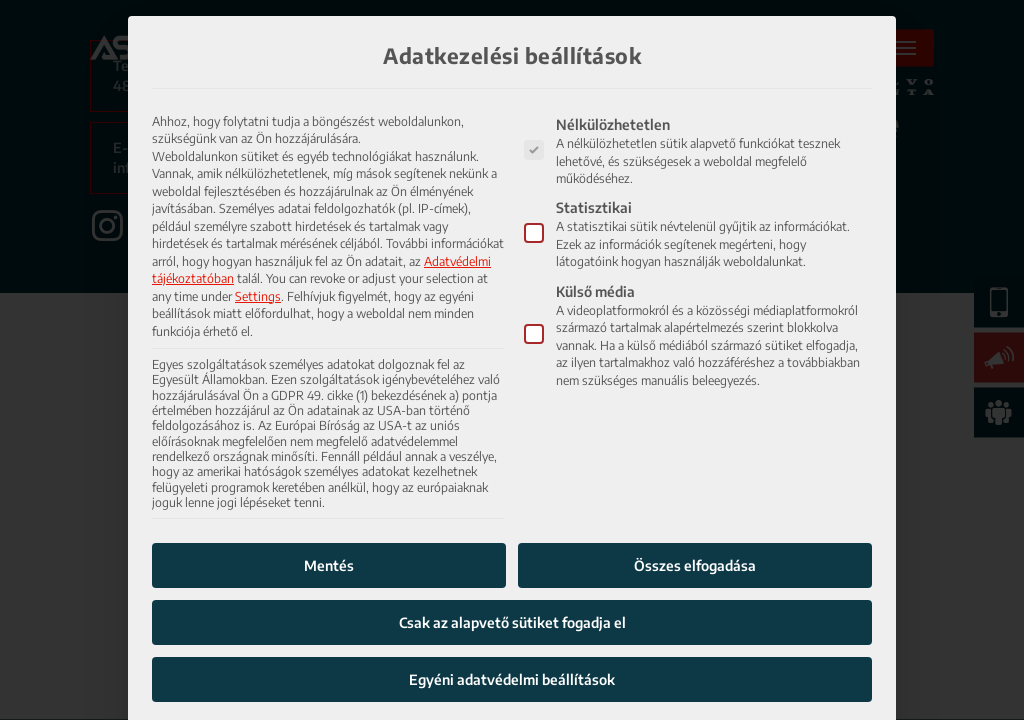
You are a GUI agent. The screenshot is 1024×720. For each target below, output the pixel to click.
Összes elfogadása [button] (695, 525)
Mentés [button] (329, 525)
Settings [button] (258, 255)
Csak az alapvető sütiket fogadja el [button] (512, 582)
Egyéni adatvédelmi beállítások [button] (512, 639)
